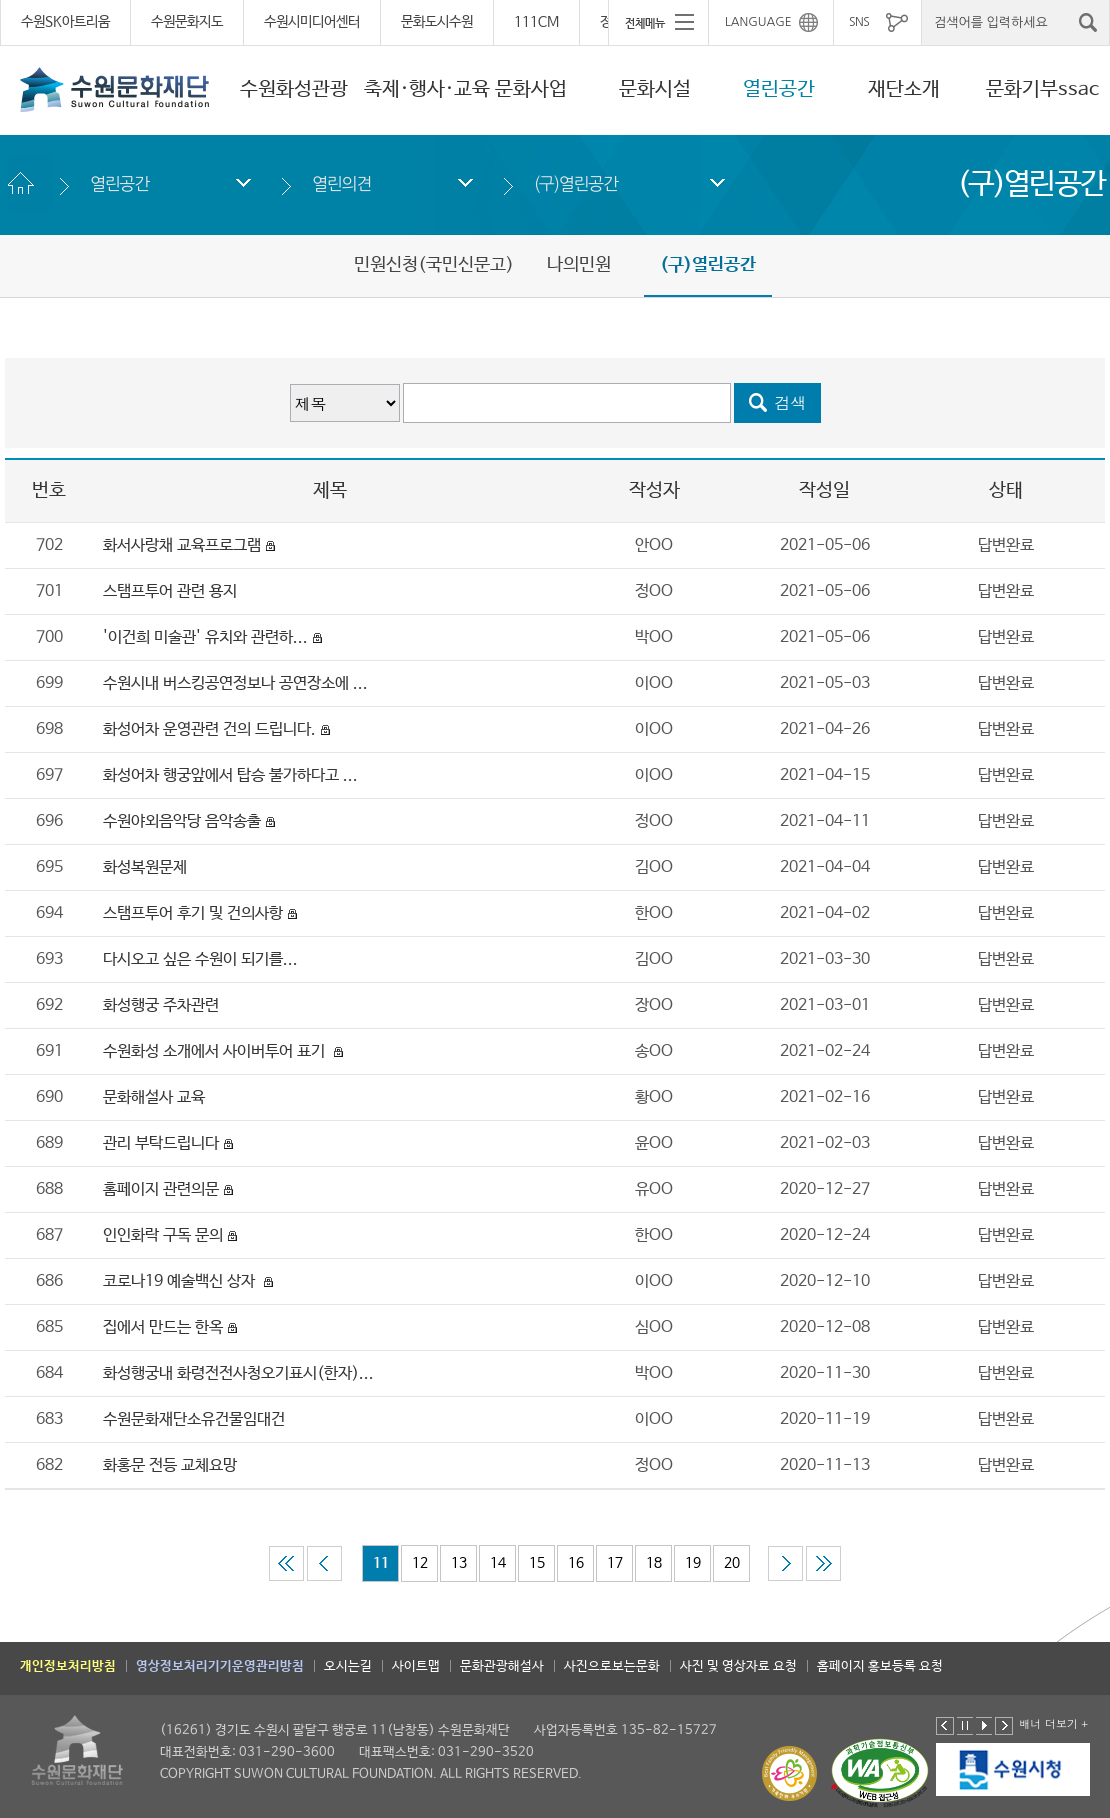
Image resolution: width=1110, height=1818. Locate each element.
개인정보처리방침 (68, 1666)
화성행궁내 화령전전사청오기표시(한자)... (238, 1373)
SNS (859, 22)
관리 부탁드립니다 (161, 1143)
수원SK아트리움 (65, 22)
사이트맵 (416, 1666)
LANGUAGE (758, 22)
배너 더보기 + (1053, 1723)
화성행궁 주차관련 (163, 1005)
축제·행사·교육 (427, 89)
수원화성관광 (294, 89)
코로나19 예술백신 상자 (181, 1281)
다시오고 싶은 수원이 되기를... (200, 959)
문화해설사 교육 (154, 1097)
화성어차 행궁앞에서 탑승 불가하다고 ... (230, 775)
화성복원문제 (145, 867)
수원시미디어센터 (312, 22)
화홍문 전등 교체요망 (170, 1465)
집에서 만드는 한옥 (163, 1327)
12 (420, 1563)
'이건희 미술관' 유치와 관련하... (205, 637)
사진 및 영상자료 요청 (738, 1666)
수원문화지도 (187, 22)
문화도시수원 (437, 22)
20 (732, 1563)
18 (654, 1563)
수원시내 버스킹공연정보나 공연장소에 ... (235, 683)
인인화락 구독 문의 (163, 1235)
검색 (791, 402)
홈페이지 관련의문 (161, 1189)
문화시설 (655, 89)
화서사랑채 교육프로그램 (182, 545)
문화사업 (531, 89)
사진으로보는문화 (612, 1666)
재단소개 (904, 89)
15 (537, 1563)
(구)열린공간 (576, 183)
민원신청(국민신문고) (434, 265)
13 (459, 1563)
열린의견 (341, 183)
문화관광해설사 (502, 1666)
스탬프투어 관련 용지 (170, 591)
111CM (536, 22)
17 (615, 1563)
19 (693, 1563)
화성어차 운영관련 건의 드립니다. (209, 729)
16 (576, 1563)
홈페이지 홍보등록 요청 (880, 1666)
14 (498, 1563)
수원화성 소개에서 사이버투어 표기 (216, 1051)
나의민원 (579, 265)
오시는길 (348, 1666)
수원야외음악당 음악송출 (182, 821)
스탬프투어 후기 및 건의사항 (193, 913)
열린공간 (779, 89)
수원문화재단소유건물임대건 (194, 1419)
